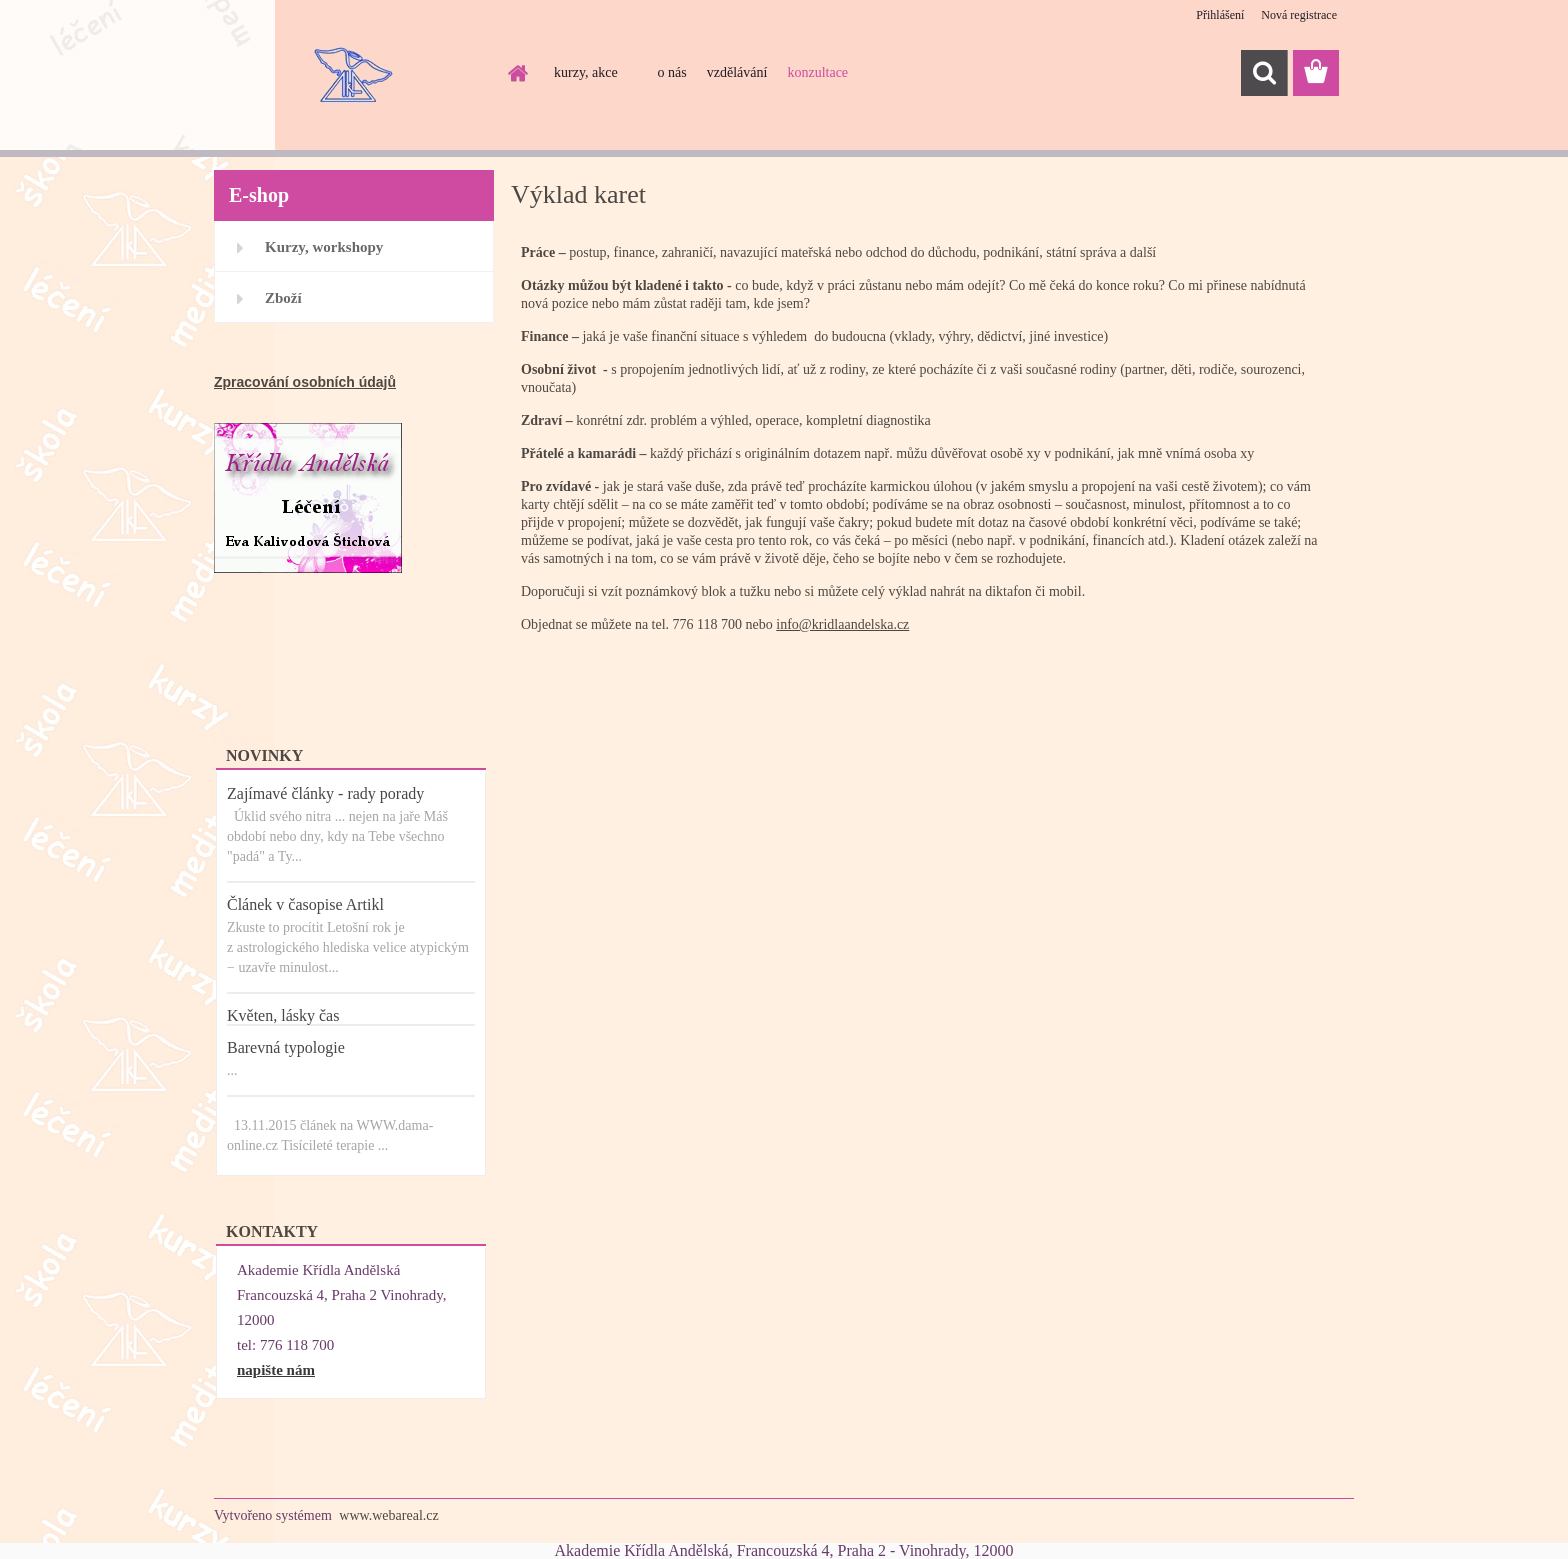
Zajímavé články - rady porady (325, 793)
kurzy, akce (586, 72)
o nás (672, 72)
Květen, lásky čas (283, 1015)
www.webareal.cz (388, 1515)
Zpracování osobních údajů (305, 382)
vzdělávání (737, 72)
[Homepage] (516, 73)
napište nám (276, 1370)
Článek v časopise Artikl (305, 904)
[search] (1264, 73)
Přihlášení (1220, 15)
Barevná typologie (286, 1047)
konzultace (817, 72)
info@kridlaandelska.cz (842, 624)
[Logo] (351, 74)
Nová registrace (1299, 15)
